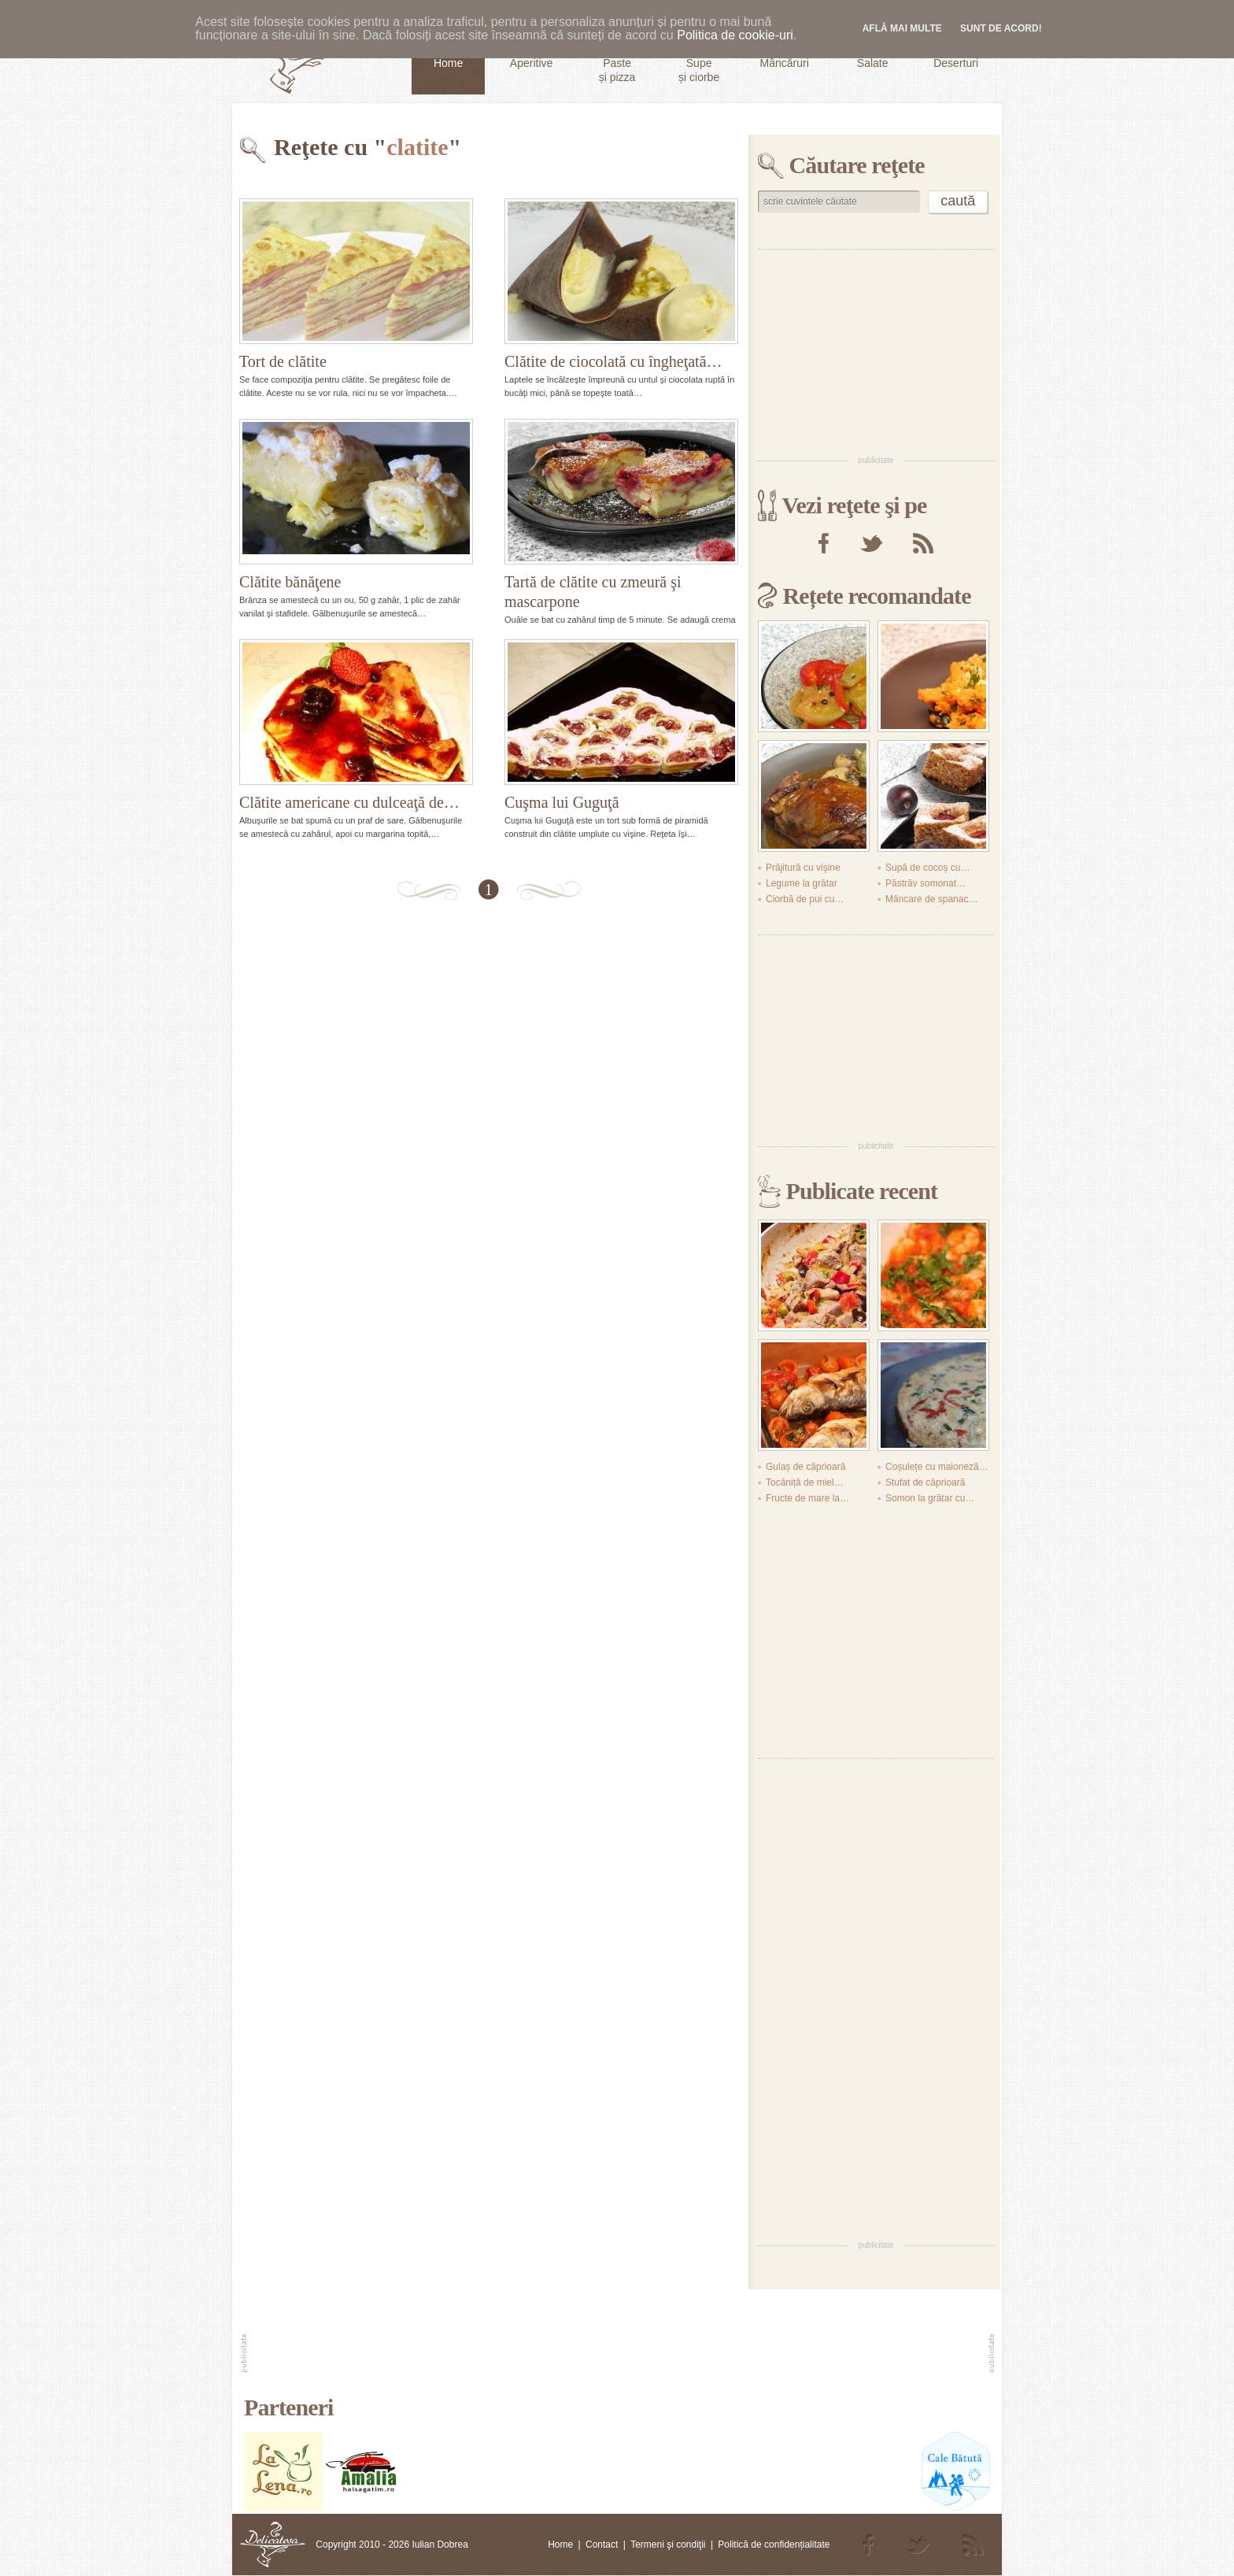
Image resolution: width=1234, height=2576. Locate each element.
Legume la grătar (801, 883)
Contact (602, 2544)
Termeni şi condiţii (667, 2544)
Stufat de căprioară (925, 1482)
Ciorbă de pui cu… (805, 899)
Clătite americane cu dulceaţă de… (349, 802)
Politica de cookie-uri (735, 35)
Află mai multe (902, 28)
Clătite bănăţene (290, 581)
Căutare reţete (857, 165)
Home (560, 2544)
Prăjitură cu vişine (803, 867)
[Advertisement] (876, 351)
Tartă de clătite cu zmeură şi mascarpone (593, 591)
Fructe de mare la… (807, 1498)
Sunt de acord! (1001, 28)
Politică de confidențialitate (773, 2544)
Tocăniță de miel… (805, 1482)
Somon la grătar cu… (929, 1498)
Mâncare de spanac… (931, 899)
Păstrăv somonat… (925, 883)
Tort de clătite (283, 361)
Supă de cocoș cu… (927, 867)
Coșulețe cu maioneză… (936, 1466)
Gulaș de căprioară (805, 1466)
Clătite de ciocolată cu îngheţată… (613, 361)
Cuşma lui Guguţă (561, 802)
